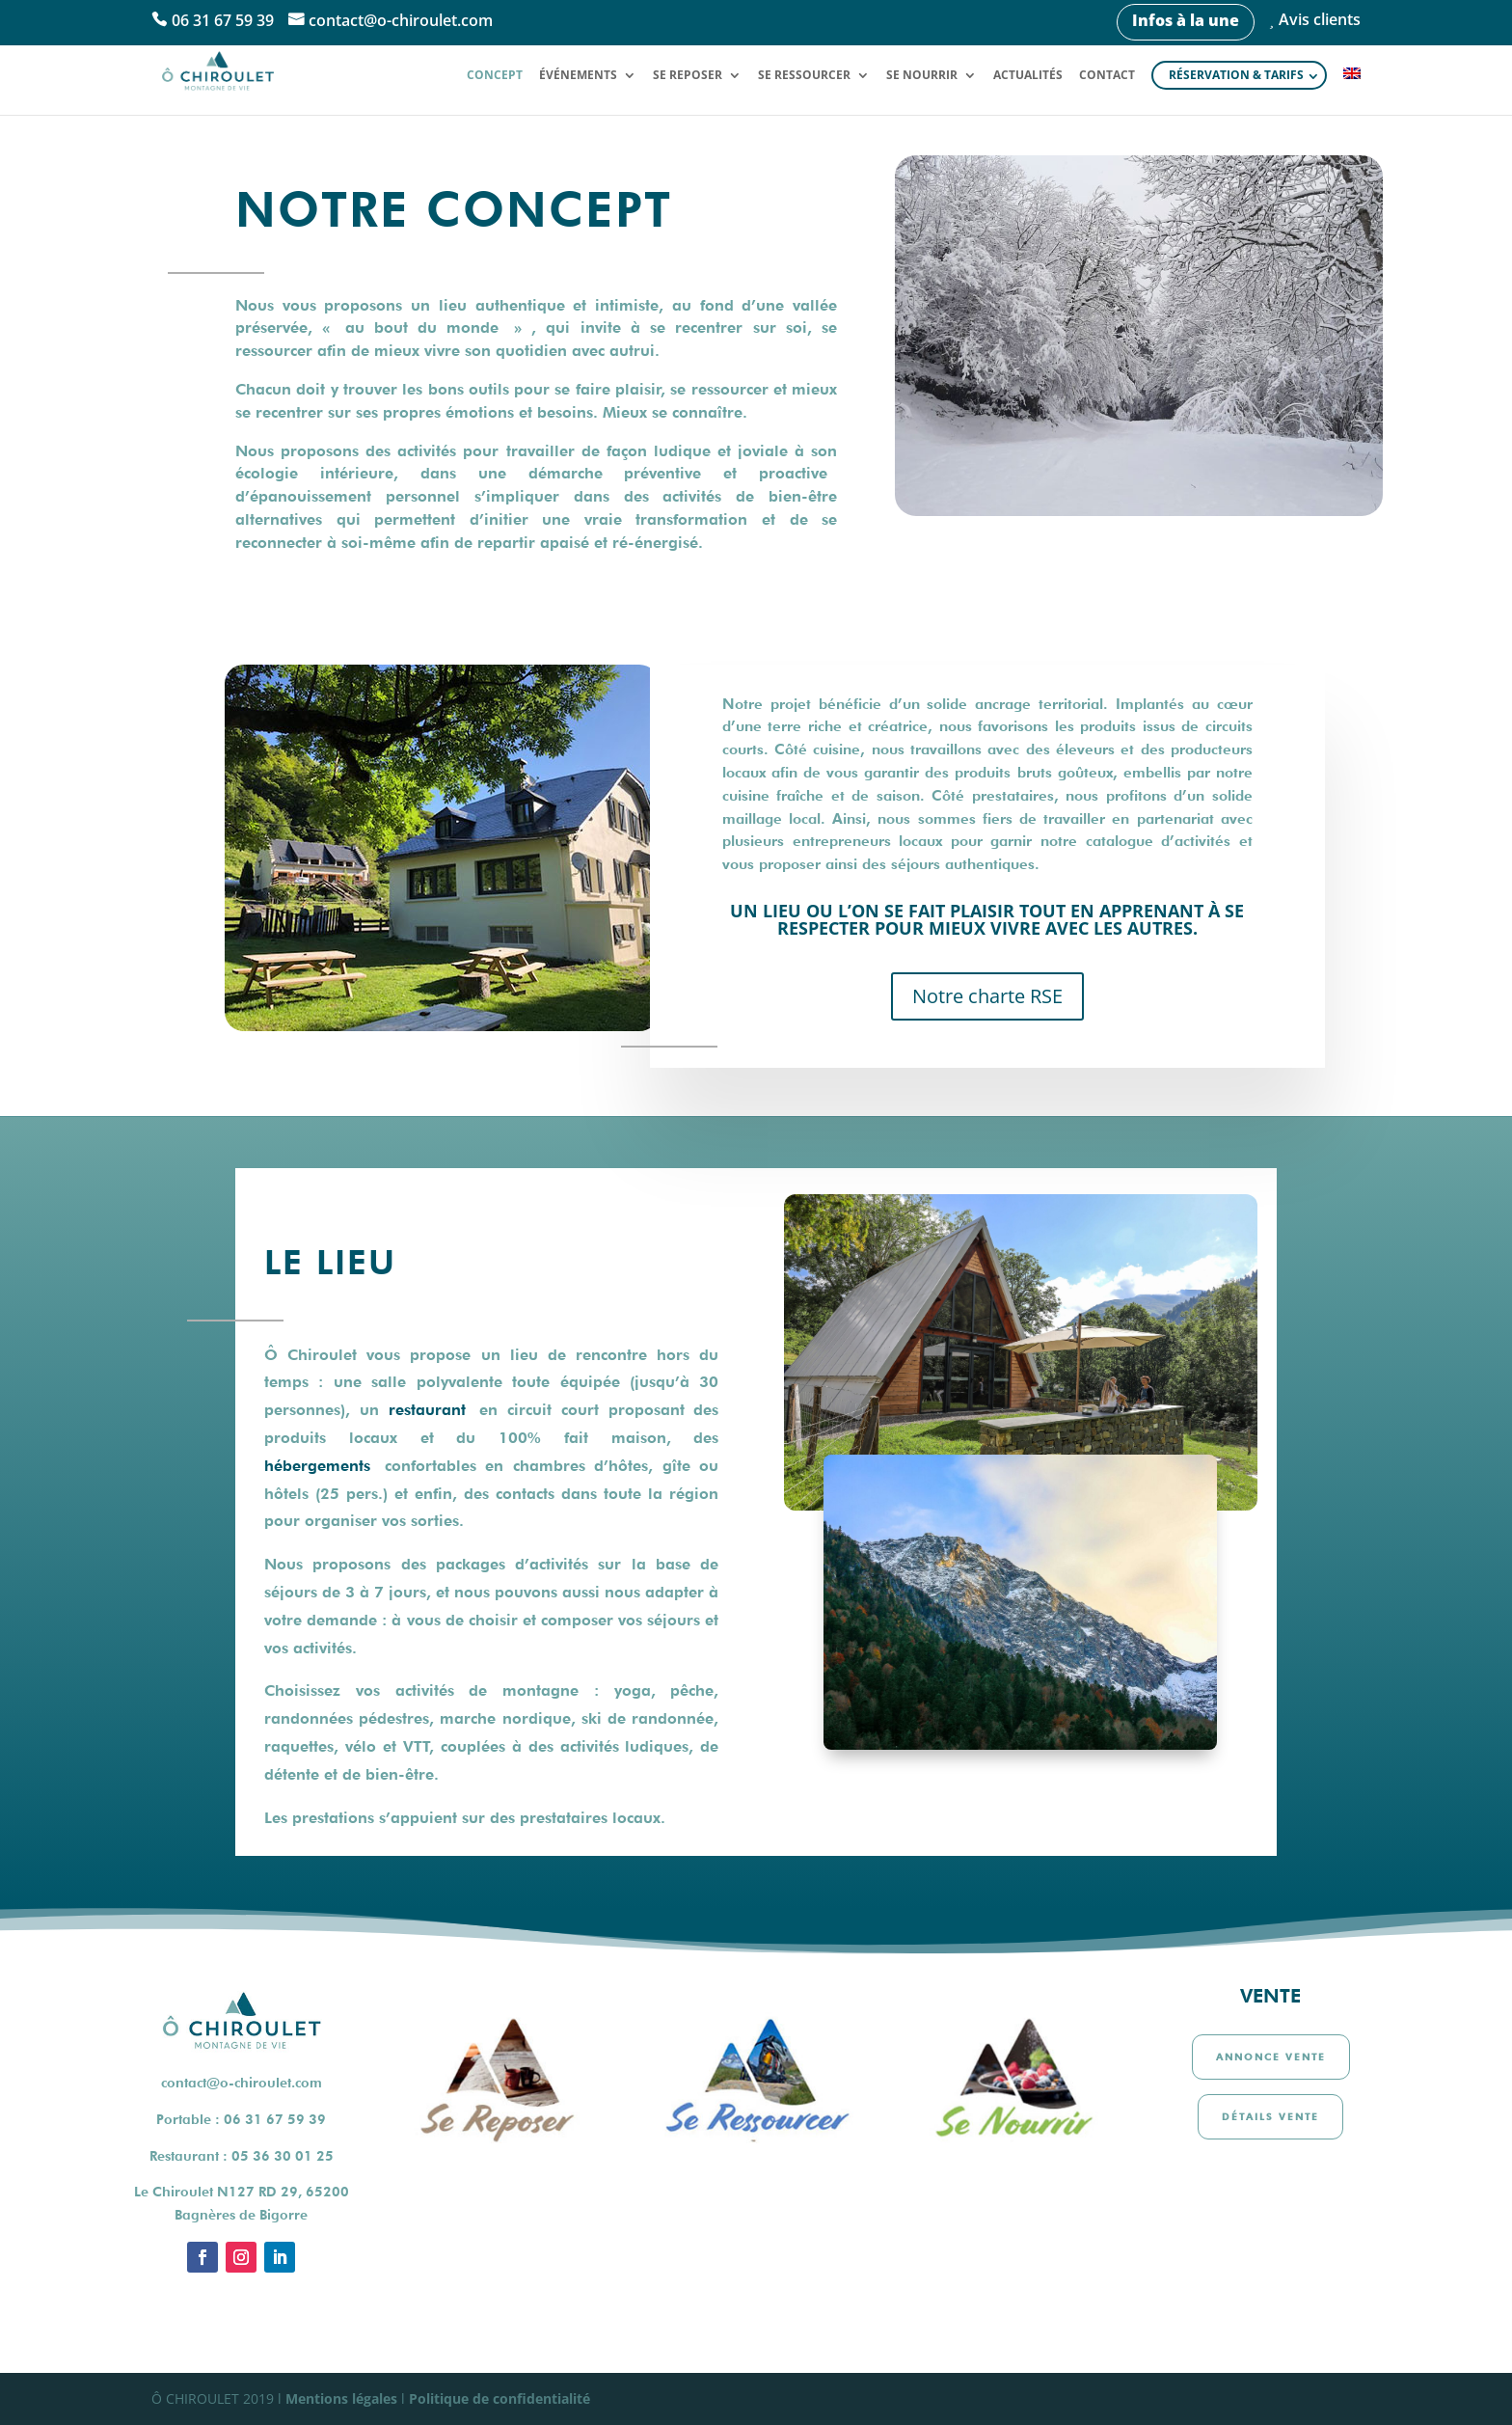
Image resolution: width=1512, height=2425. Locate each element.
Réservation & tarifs (1236, 75)
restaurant (427, 1410)
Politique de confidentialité (499, 2398)
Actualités (1028, 75)
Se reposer (687, 75)
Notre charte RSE (987, 996)
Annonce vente (1271, 2056)
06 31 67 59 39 (223, 21)
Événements (578, 75)
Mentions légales (341, 2398)
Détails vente (1270, 2116)
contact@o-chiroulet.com (401, 21)
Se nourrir (922, 75)
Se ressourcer (804, 75)
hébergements (317, 1466)
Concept (495, 75)
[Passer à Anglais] (1352, 91)
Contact (1107, 75)
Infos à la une (1185, 20)
